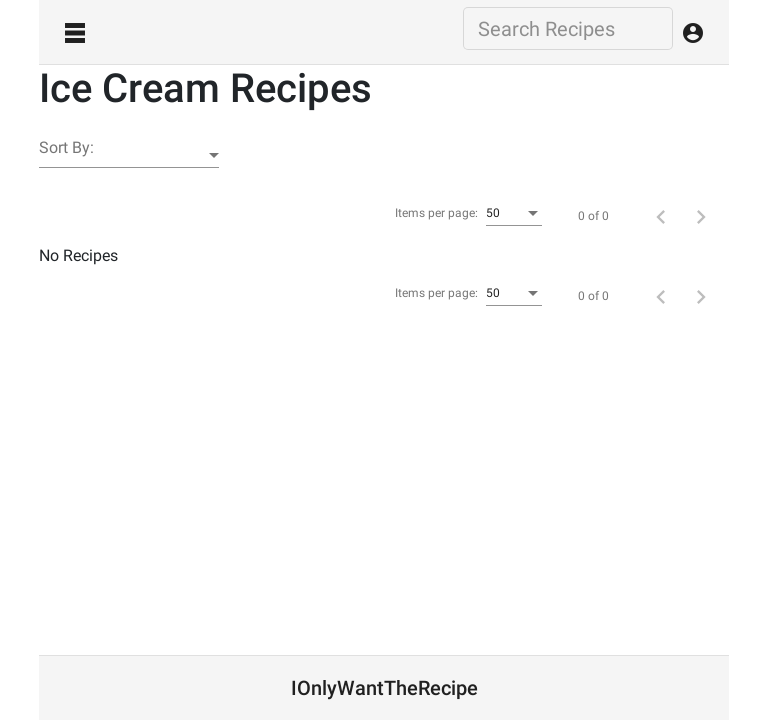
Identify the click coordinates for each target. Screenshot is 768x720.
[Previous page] (661, 216)
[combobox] (514, 214)
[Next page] (701, 216)
